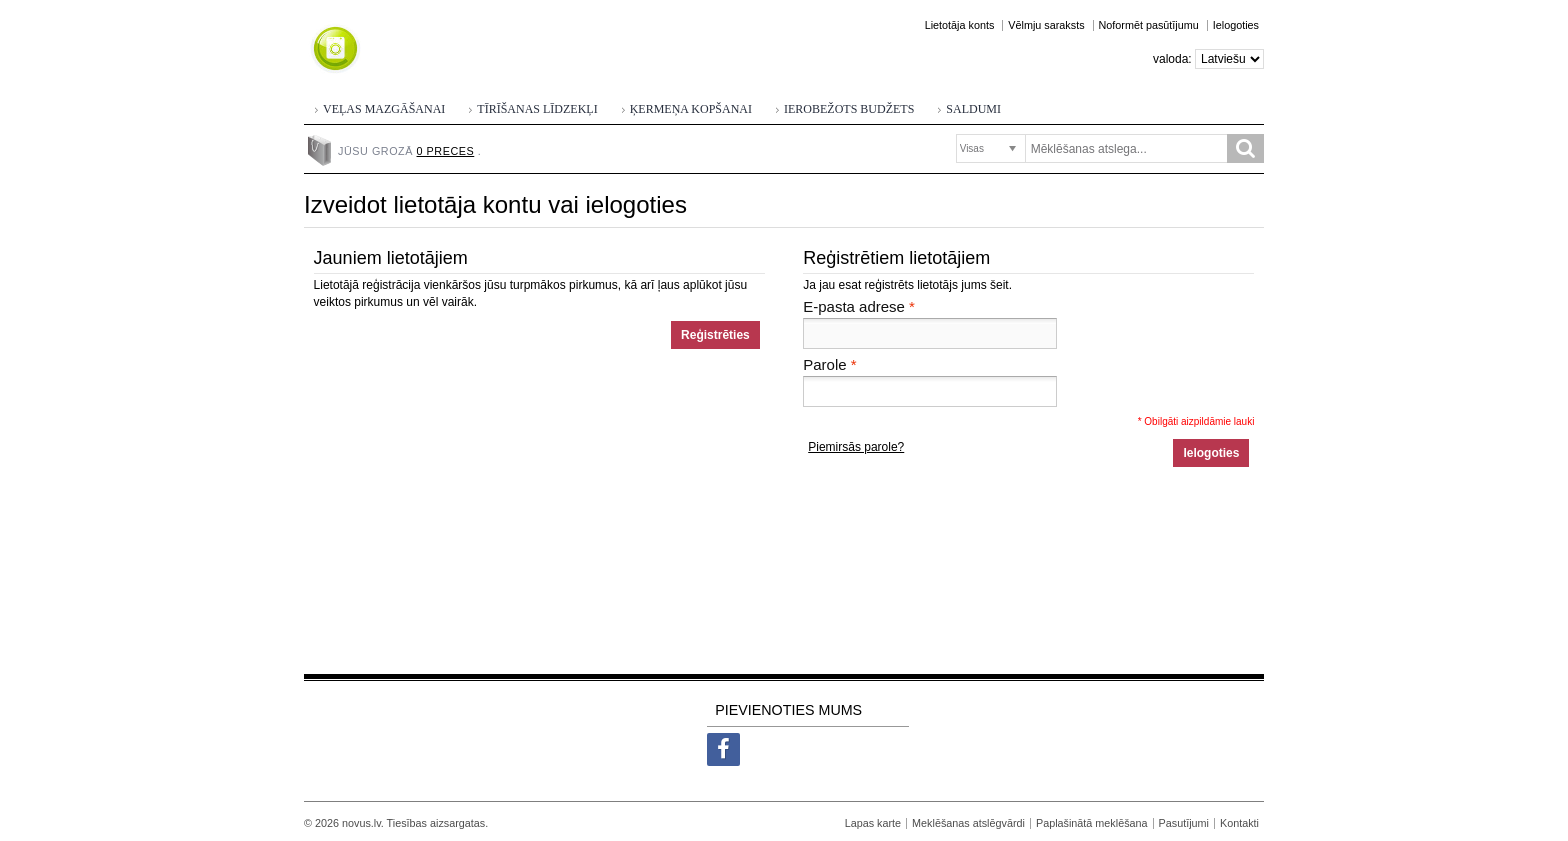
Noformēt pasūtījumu (1149, 25)
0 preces (446, 151)
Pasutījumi (1184, 823)
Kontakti (1239, 823)
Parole (824, 365)
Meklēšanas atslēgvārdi (968, 823)
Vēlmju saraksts (1046, 25)
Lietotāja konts (960, 25)
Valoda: (1172, 59)
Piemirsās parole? (856, 447)
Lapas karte (873, 823)
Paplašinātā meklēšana (1092, 823)
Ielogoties (1236, 25)
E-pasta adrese (854, 307)
